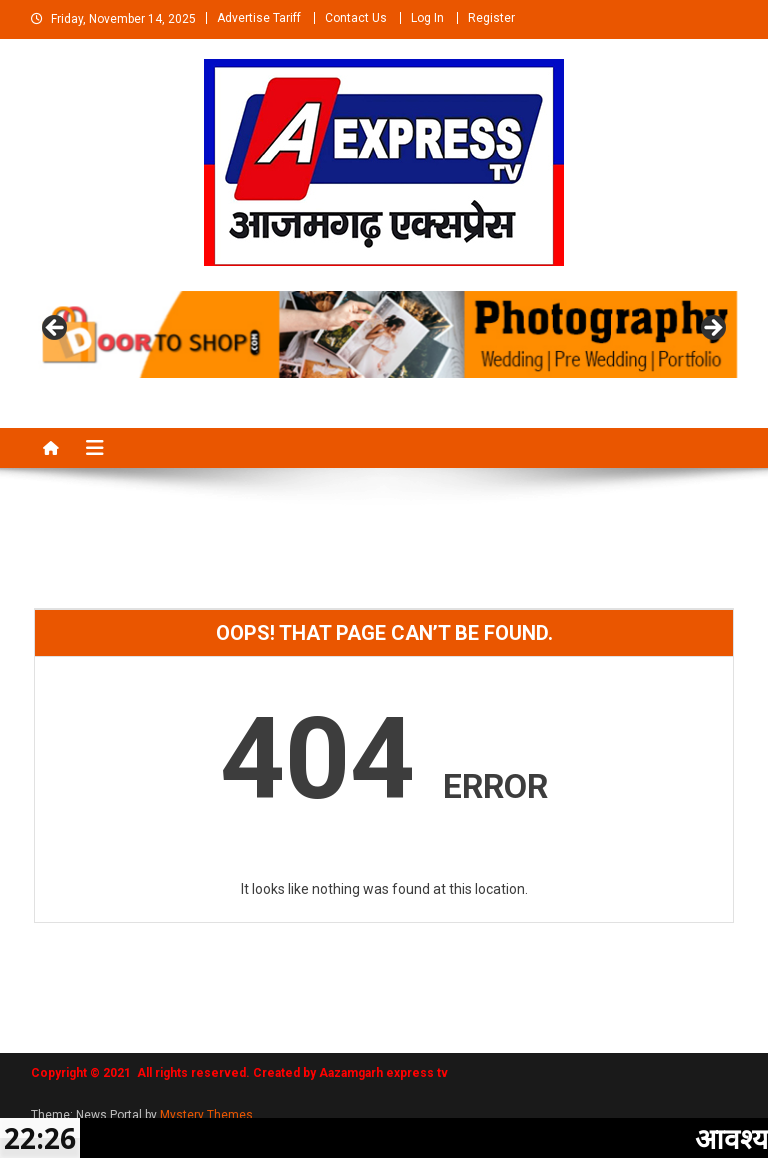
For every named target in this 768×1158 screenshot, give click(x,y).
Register (491, 18)
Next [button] (712, 329)
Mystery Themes (206, 1115)
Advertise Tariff (259, 18)
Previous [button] (56, 329)
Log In (427, 18)
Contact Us (356, 18)
